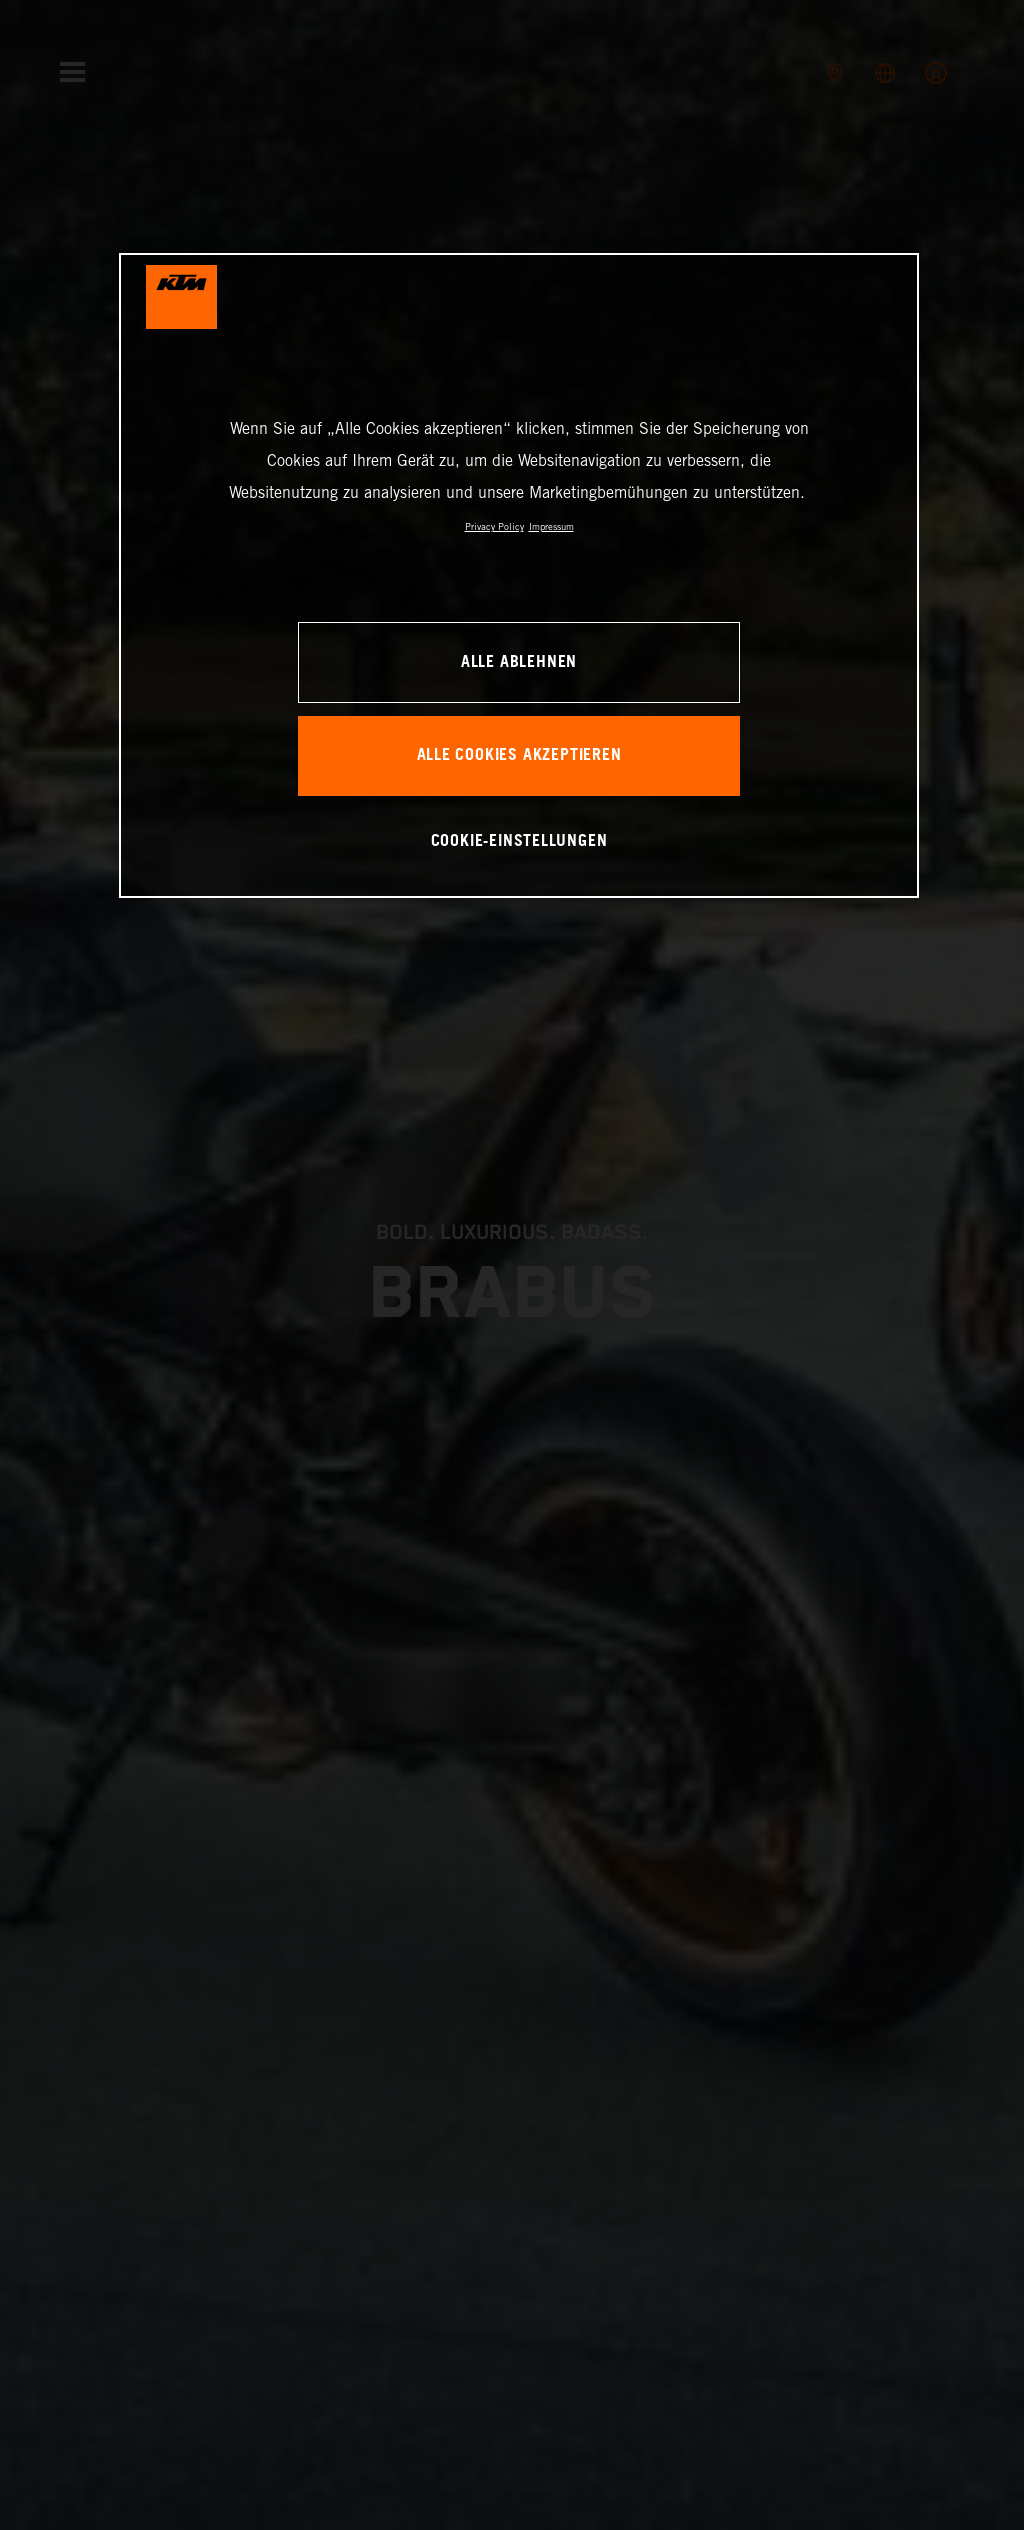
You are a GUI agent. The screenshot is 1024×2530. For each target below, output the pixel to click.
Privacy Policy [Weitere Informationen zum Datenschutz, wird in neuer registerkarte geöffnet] (494, 526)
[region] (519, 575)
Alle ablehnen (519, 662)
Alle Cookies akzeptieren (519, 755)
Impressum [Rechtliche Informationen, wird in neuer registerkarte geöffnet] (551, 526)
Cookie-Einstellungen (519, 841)
